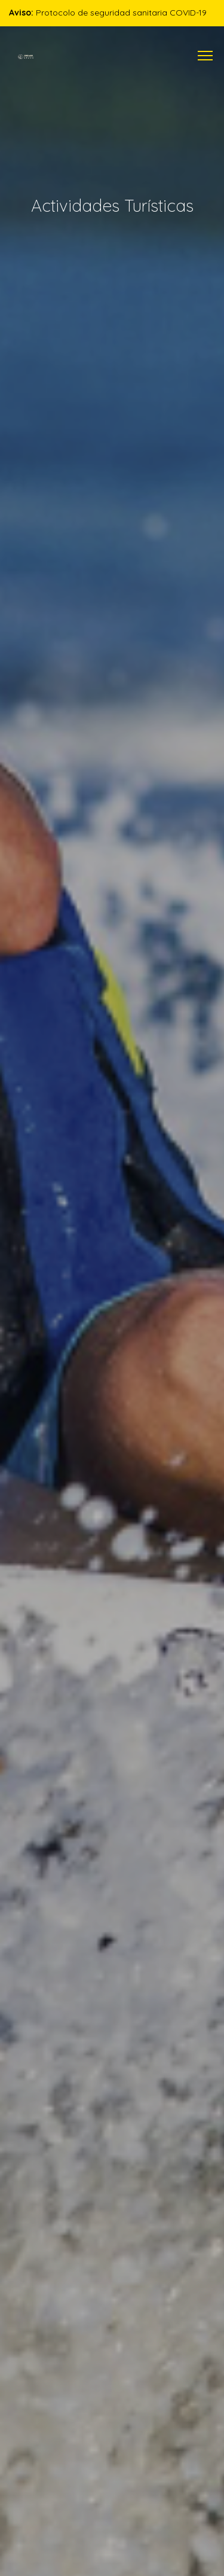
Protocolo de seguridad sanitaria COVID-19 (108, 12)
